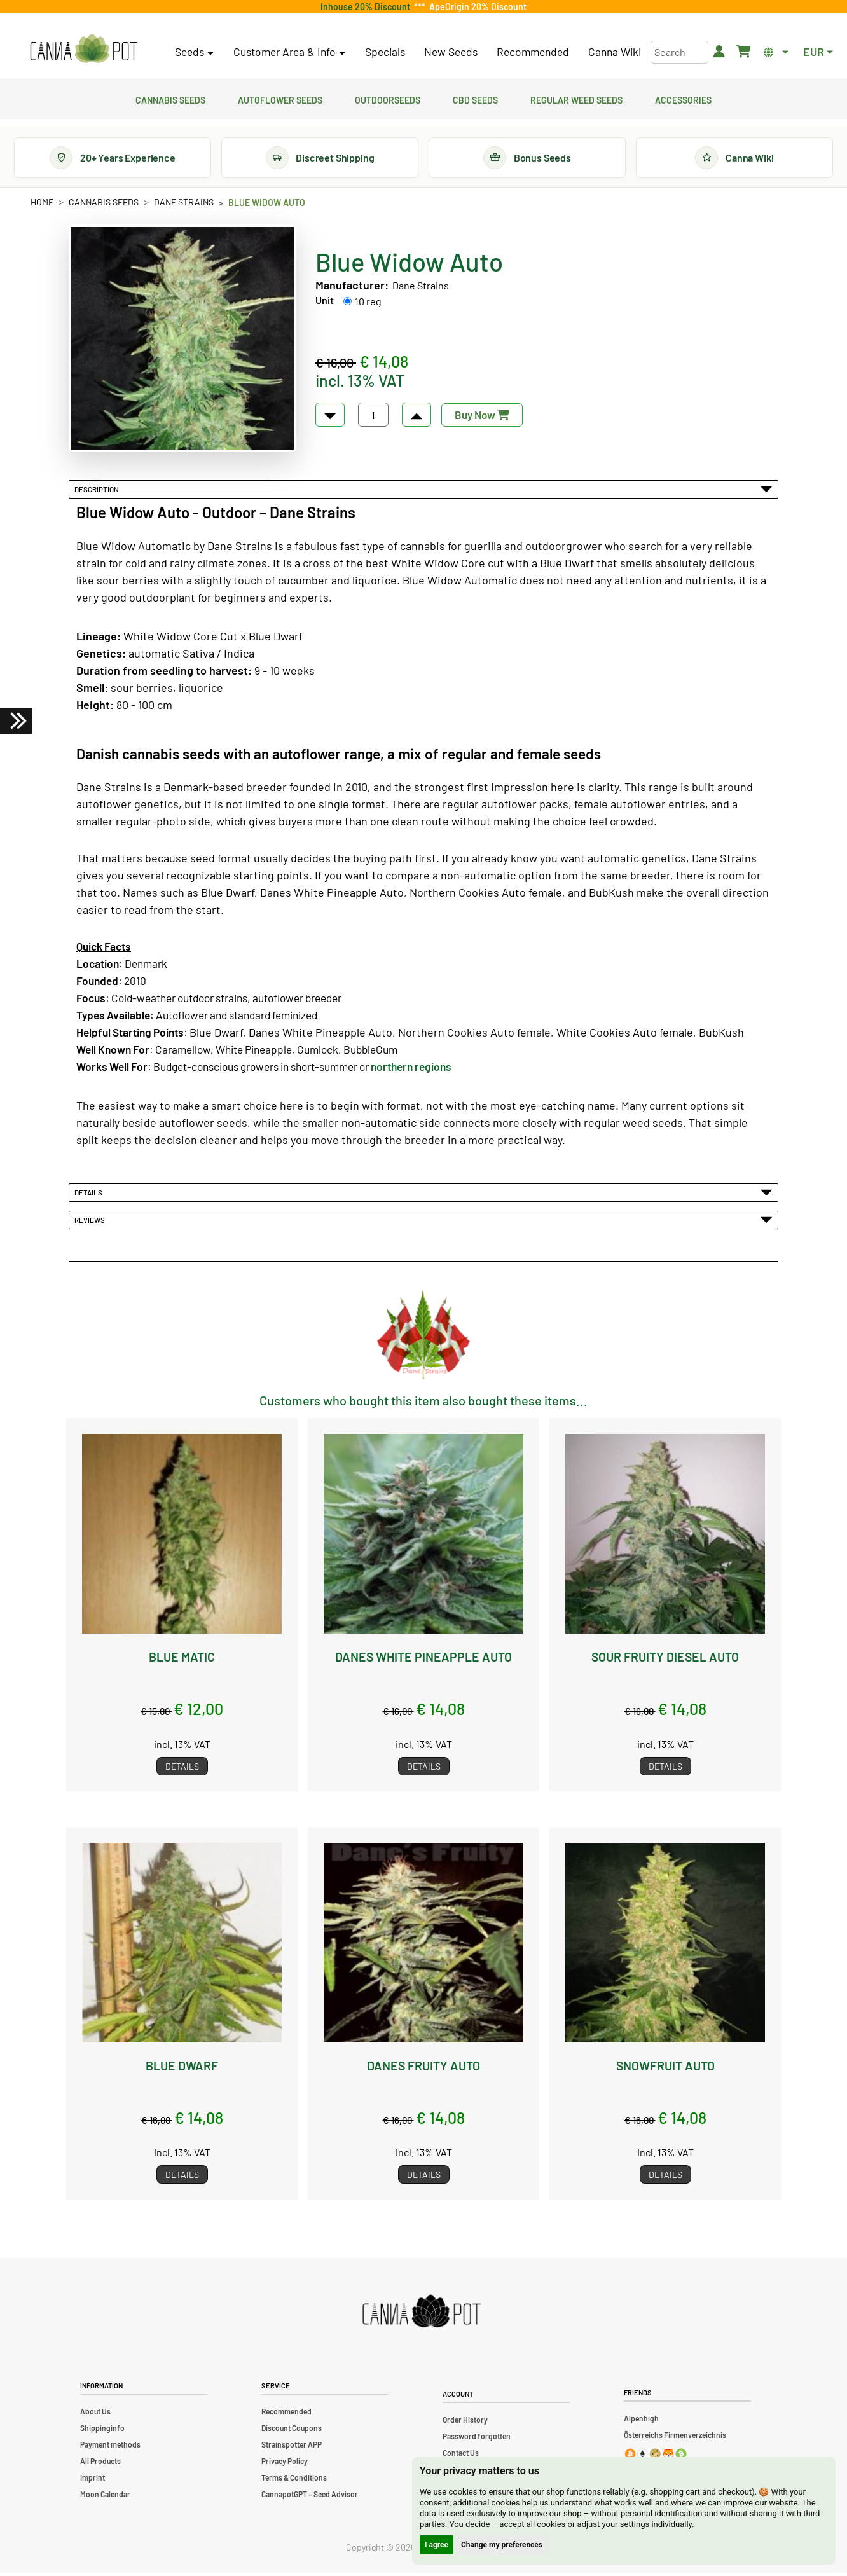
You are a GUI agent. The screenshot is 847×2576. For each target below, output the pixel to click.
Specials (385, 52)
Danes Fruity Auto (424, 2068)
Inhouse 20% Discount (367, 6)
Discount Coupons (291, 2431)
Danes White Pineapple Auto (423, 1659)
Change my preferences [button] (501, 2544)
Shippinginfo (102, 2431)
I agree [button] (436, 2544)
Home (42, 204)
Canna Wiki (614, 52)
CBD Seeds (475, 98)
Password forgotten (477, 2439)
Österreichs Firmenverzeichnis (675, 2437)
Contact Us (461, 2456)
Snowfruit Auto (665, 2068)
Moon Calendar (105, 2497)
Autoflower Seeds (280, 98)
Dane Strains (184, 204)
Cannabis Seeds (170, 98)
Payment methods (110, 2447)
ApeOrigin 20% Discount (476, 6)
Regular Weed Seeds (576, 98)
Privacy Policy (284, 2464)
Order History (465, 2423)
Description (423, 491)
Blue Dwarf (182, 2068)
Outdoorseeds (387, 98)
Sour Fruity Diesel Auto (665, 1659)
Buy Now (482, 417)
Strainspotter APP (291, 2447)
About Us (95, 2414)
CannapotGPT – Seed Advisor (309, 2497)
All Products (100, 2464)
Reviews (423, 1222)
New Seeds (451, 52)
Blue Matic (182, 1659)
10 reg (368, 304)
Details (423, 1194)
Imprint (92, 2480)
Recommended (533, 52)
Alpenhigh (641, 2421)
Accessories (683, 98)
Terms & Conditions (294, 2480)
